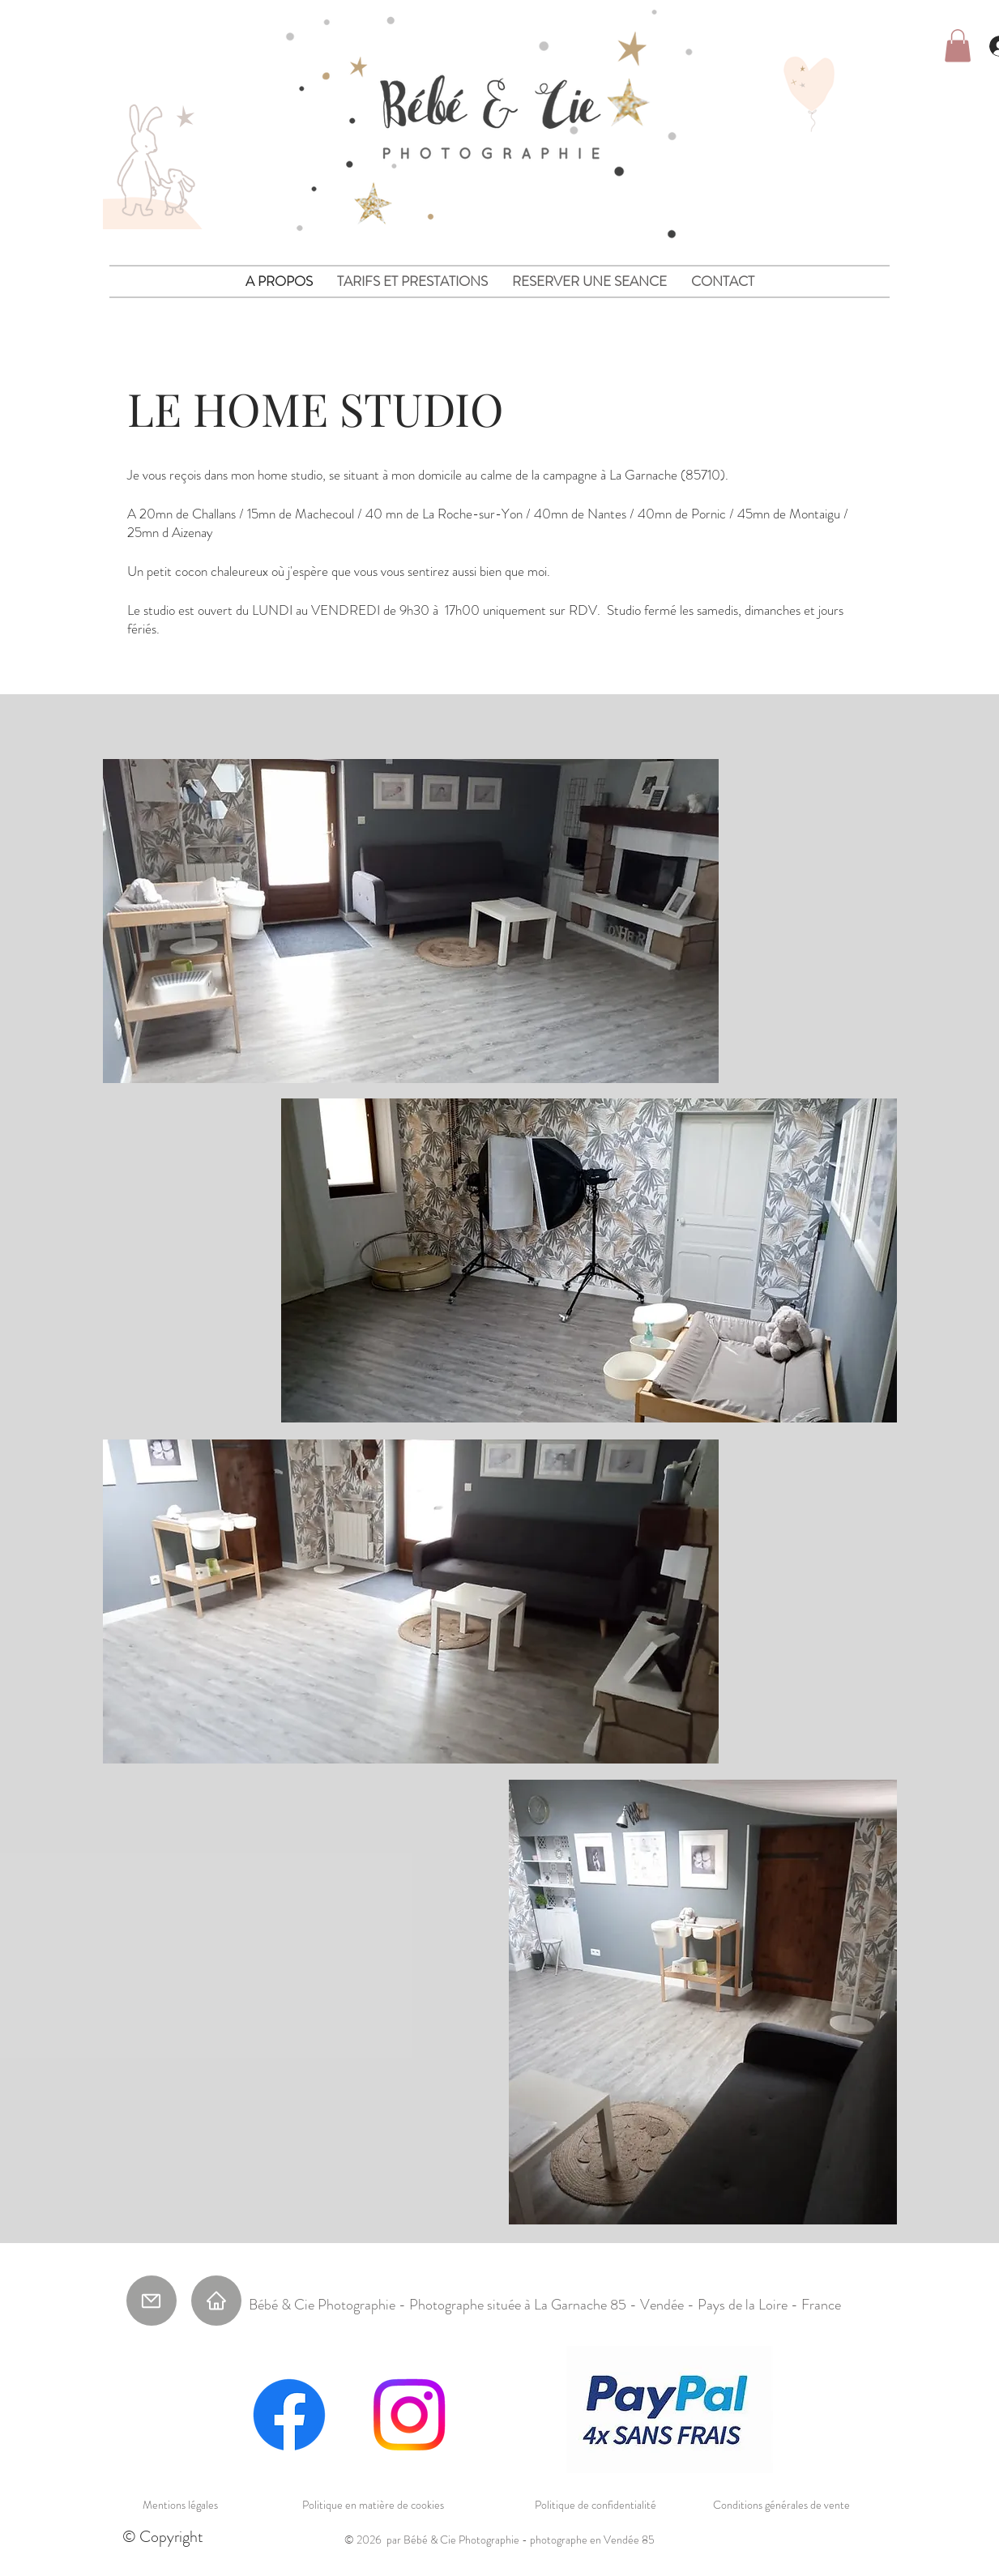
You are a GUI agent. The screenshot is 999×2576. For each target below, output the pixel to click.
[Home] (216, 2300)
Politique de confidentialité (595, 2505)
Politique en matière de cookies (373, 2505)
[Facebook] (289, 2415)
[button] (957, 45)
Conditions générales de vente (781, 2505)
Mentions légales (180, 2505)
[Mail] (151, 2300)
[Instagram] (409, 2415)
